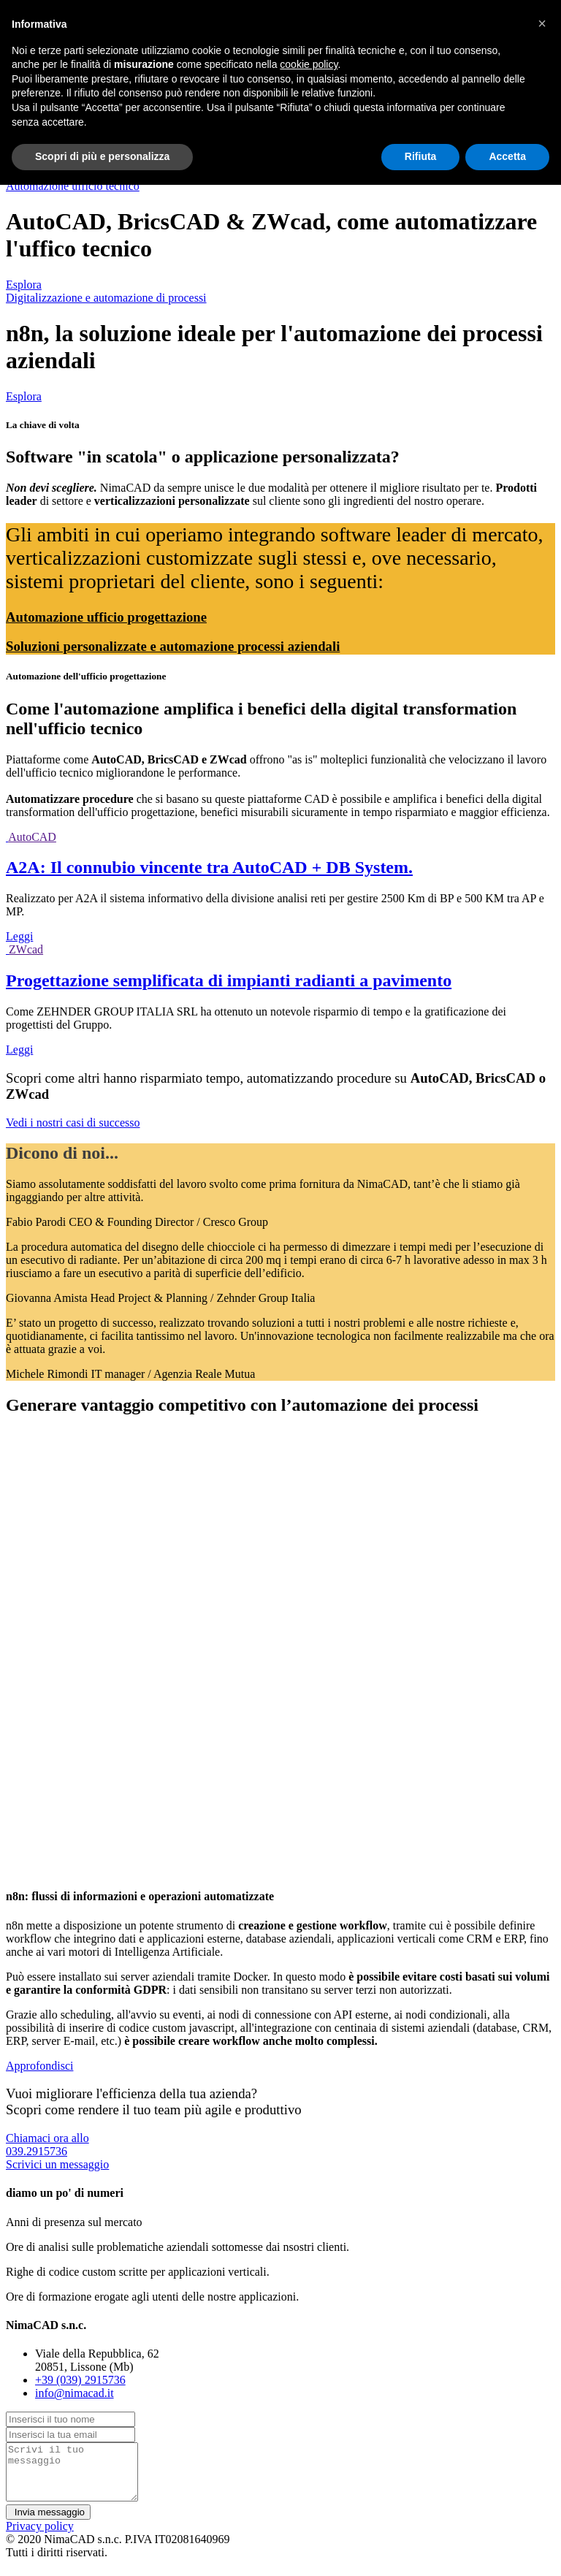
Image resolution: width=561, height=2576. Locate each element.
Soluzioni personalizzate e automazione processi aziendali (173, 646)
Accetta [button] (507, 156)
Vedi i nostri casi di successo (73, 1122)
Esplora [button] (24, 284)
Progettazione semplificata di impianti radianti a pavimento (228, 980)
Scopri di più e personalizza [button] (102, 156)
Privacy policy (40, 2537)
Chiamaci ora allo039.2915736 (47, 2144)
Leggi (19, 936)
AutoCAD (32, 837)
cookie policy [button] (308, 64)
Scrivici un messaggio (57, 2164)
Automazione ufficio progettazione (106, 617)
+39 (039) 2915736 (80, 2380)
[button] (542, 23)
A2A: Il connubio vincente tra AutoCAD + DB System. (209, 867)
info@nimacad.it (74, 2393)
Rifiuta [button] (421, 156)
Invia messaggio (48, 2523)
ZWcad (26, 949)
